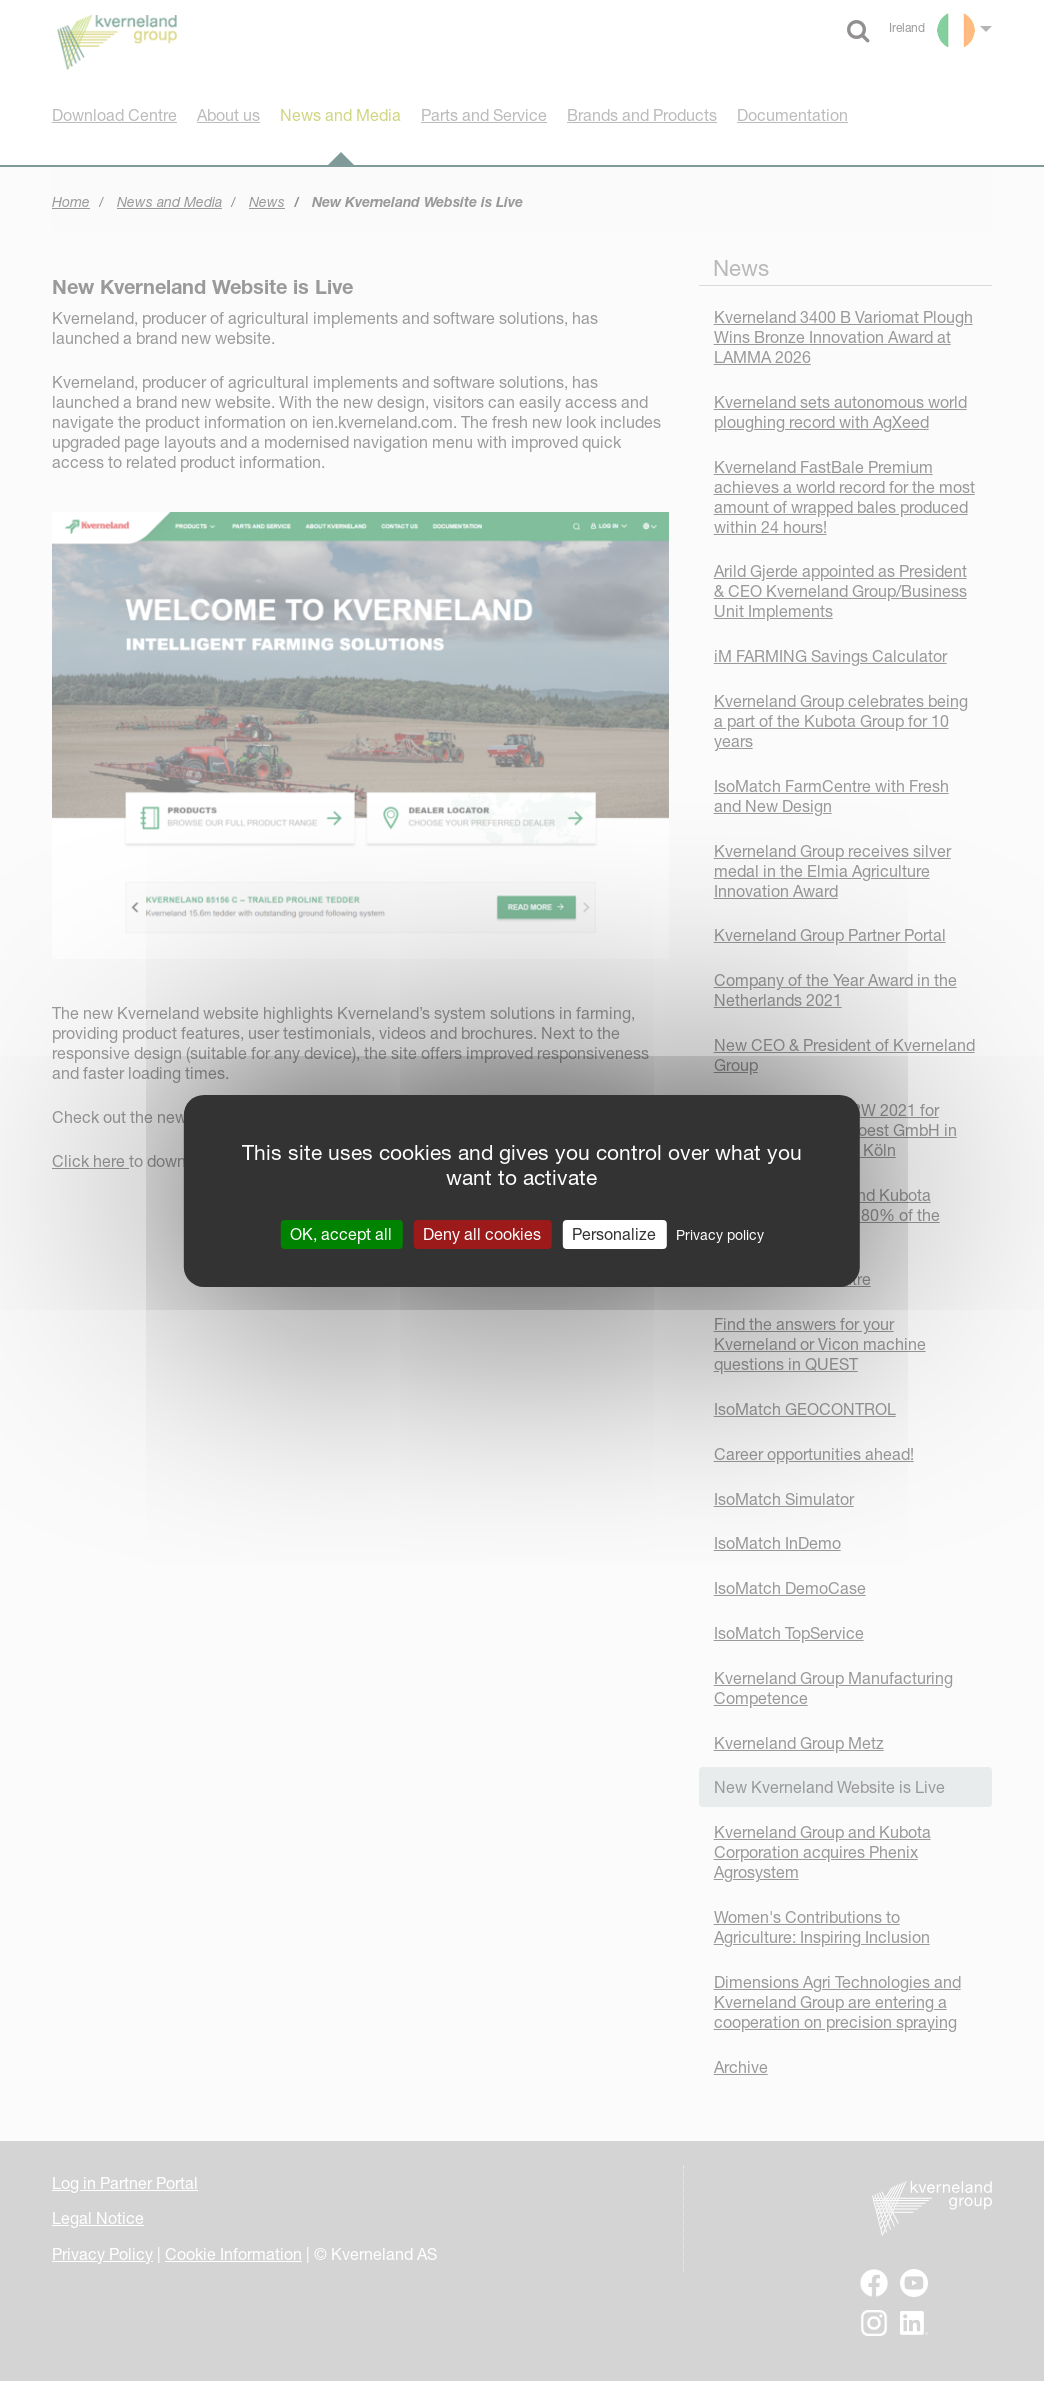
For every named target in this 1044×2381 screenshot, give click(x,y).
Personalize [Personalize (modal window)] (614, 1233)
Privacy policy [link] (720, 1234)
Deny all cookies (482, 1233)
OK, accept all (341, 1233)
